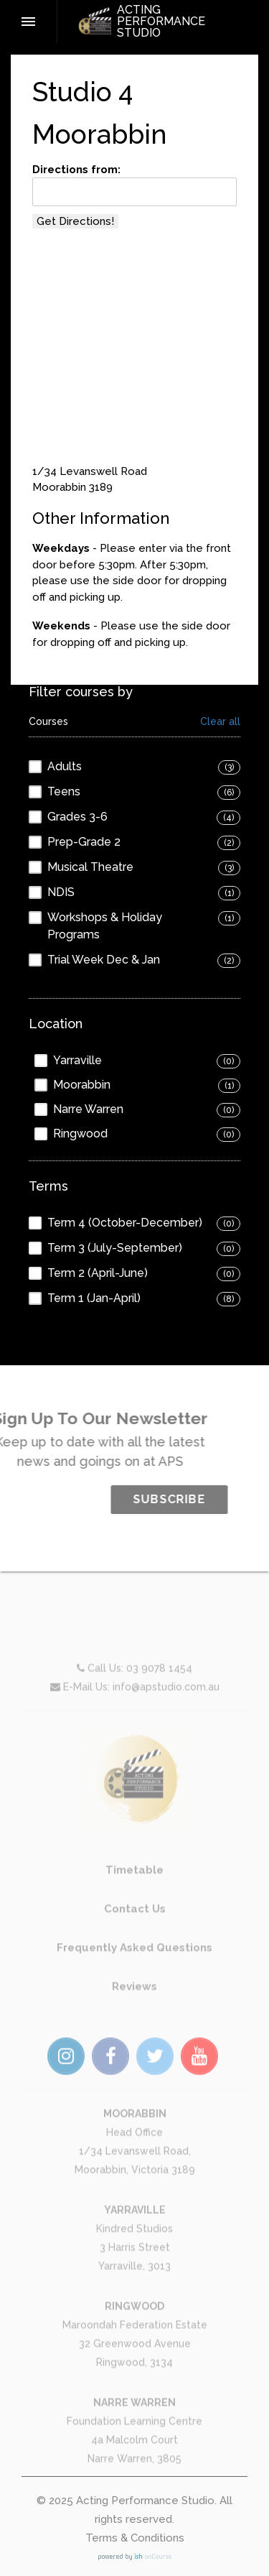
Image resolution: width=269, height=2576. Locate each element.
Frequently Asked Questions (134, 1976)
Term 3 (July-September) (114, 1248)
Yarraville (77, 1060)
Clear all (220, 721)
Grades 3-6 (77, 816)
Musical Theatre (90, 867)
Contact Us (135, 1937)
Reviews (134, 2015)
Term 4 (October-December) (124, 1222)
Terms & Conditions (134, 2537)
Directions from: (76, 169)
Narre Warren (88, 1109)
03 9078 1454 (159, 1697)
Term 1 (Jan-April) (94, 1298)
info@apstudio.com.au (166, 1716)
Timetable (134, 1899)
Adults (64, 766)
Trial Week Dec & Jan (103, 959)
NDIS (61, 892)
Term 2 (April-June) (97, 1273)
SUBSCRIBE (199, 1499)
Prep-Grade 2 (84, 842)
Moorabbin (81, 1084)
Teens (63, 791)
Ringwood (80, 1133)
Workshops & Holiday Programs (104, 925)
